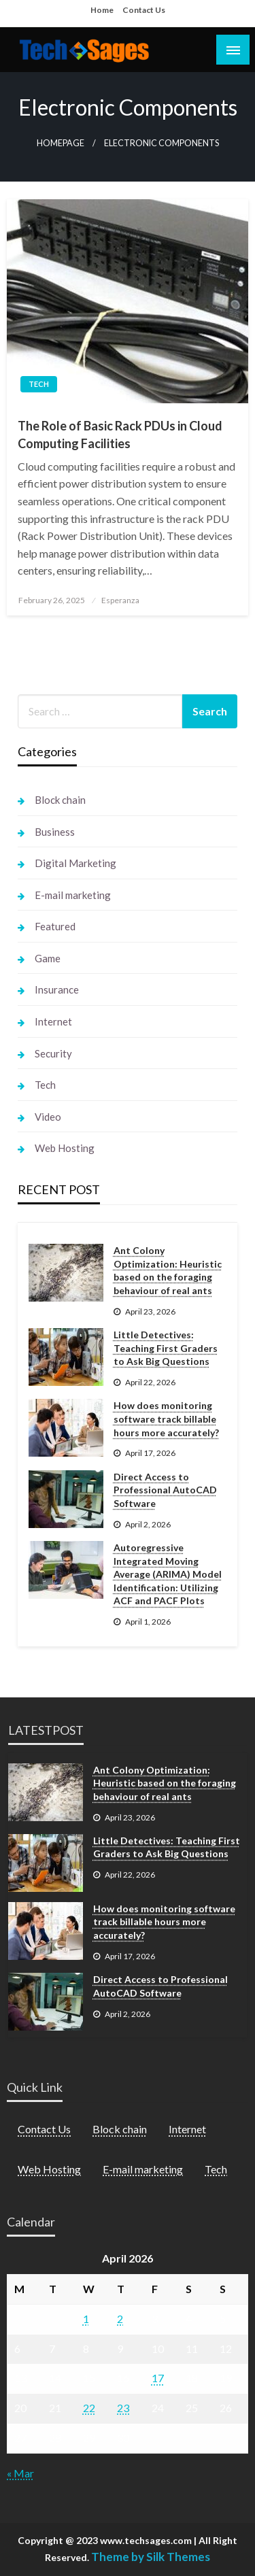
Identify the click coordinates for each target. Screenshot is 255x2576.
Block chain (60, 800)
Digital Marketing (75, 863)
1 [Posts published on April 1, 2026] (86, 2318)
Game (48, 958)
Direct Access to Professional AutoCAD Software (165, 1490)
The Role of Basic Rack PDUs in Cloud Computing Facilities (120, 434)
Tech (39, 383)
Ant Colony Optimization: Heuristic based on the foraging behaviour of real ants (168, 1270)
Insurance (57, 989)
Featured (55, 926)
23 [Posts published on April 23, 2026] (123, 2407)
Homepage (60, 143)
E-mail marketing (73, 895)
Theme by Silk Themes (150, 2556)
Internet (53, 1021)
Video (48, 1117)
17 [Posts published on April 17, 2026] (158, 2377)
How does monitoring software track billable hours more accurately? (166, 1419)
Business (55, 832)
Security (53, 1053)
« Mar (20, 2473)
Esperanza (120, 600)
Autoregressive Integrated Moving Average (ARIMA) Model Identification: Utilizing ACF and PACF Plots (168, 1574)
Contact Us (143, 10)
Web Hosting (65, 1148)
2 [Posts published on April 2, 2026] (120, 2318)
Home (102, 10)
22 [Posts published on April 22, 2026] (89, 2407)
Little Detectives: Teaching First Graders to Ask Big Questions (166, 1348)
